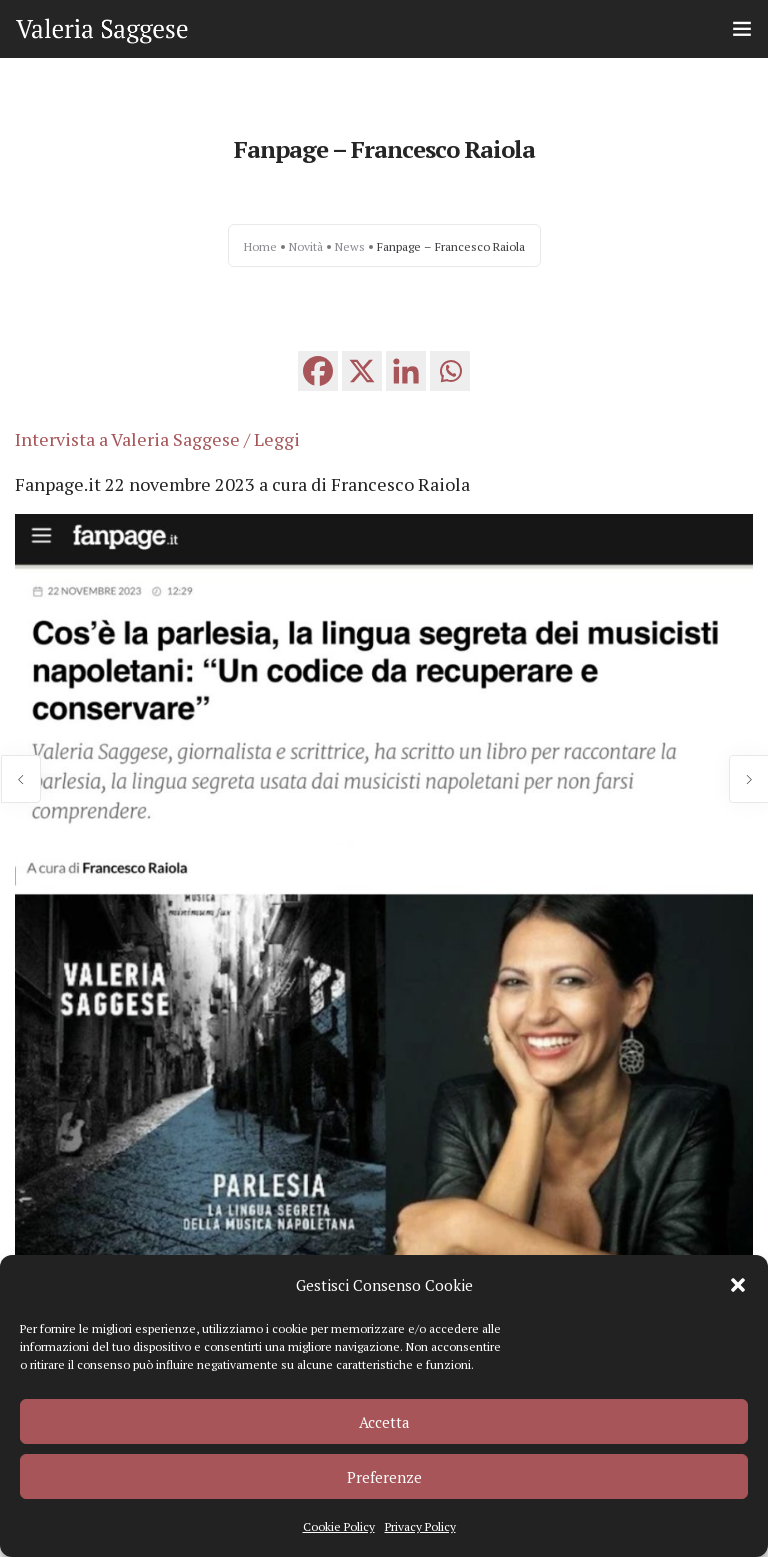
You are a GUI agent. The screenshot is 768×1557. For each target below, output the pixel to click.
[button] (738, 1285)
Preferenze (384, 1477)
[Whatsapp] (450, 371)
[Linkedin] (406, 371)
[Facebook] (318, 371)
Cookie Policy (339, 1526)
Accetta (384, 1422)
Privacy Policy (420, 1526)
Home (260, 246)
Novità (306, 246)
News (350, 246)
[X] (362, 371)
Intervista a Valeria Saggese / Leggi (157, 439)
